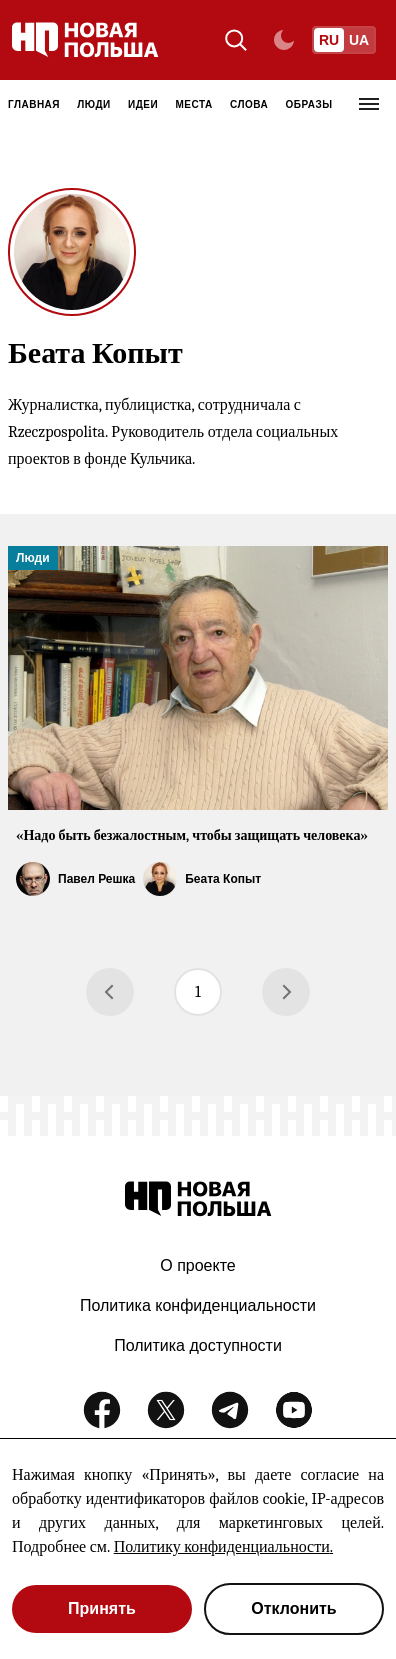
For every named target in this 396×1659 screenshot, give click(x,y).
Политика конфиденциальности (198, 1305)
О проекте (197, 1265)
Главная (34, 104)
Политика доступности (198, 1345)
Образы (309, 104)
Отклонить (293, 1608)
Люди (93, 104)
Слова (249, 104)
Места (194, 104)
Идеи (143, 104)
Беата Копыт (223, 879)
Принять (102, 1608)
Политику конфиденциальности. (223, 1547)
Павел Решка (96, 879)
